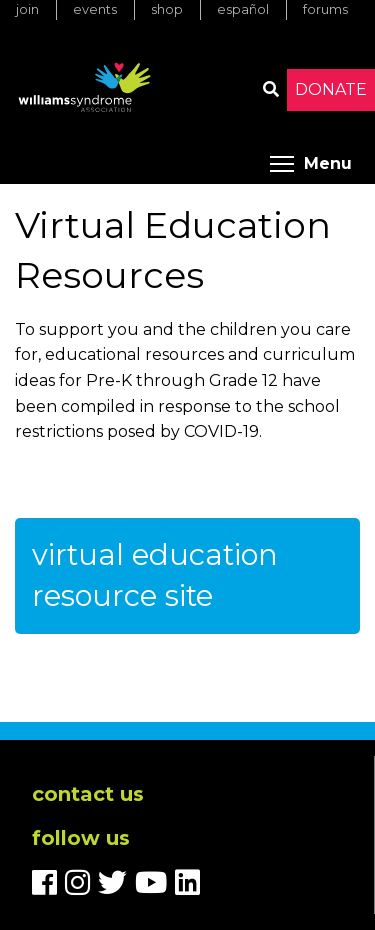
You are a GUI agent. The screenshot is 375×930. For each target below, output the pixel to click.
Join (27, 9)
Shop (167, 9)
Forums (325, 9)
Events (95, 9)
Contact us (88, 794)
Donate (331, 89)
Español (243, 9)
